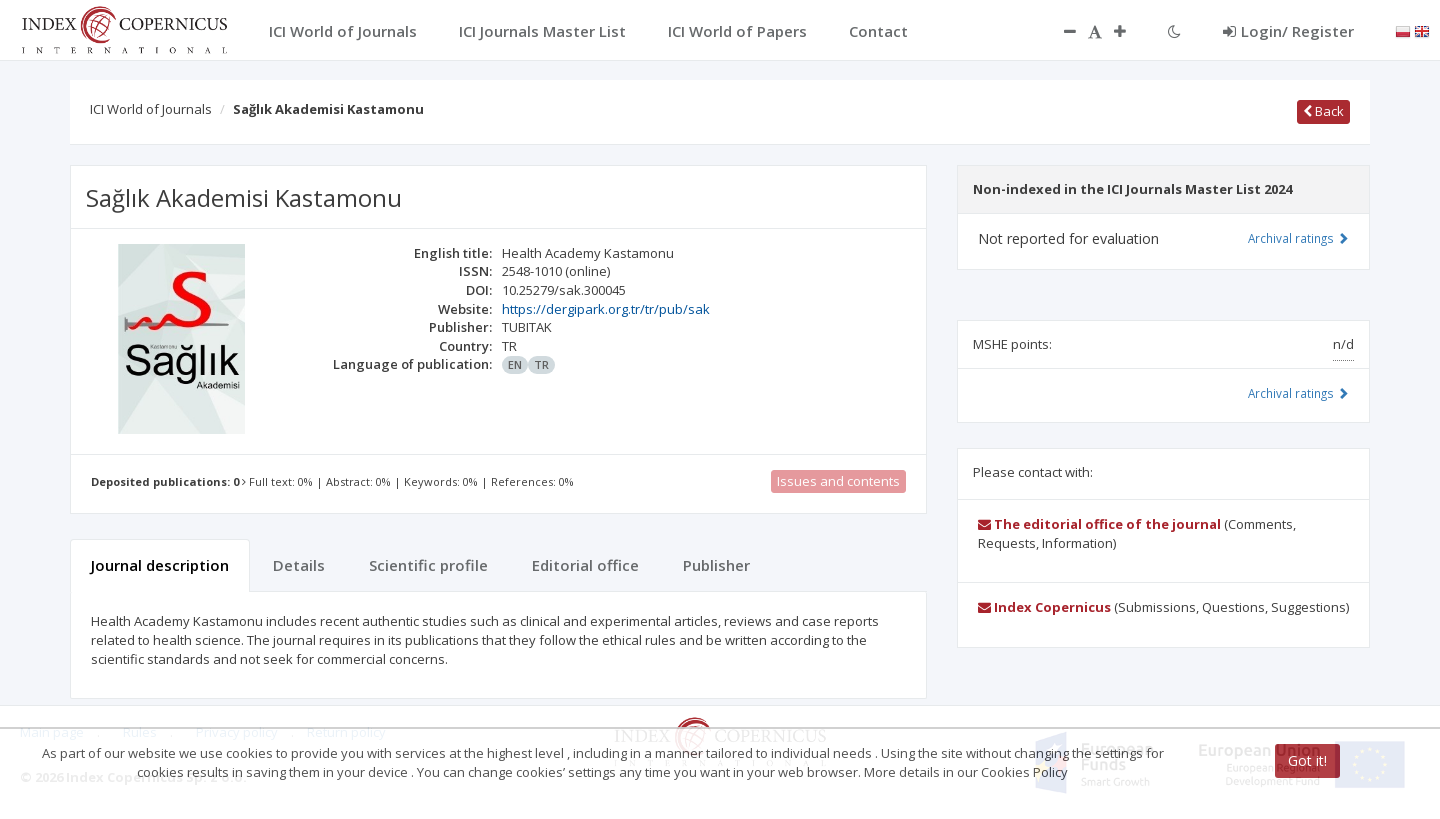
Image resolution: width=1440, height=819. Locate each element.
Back (1323, 111)
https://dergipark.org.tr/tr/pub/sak (606, 309)
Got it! (1307, 760)
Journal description (160, 565)
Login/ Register (1288, 31)
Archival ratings (1298, 238)
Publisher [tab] (716, 565)
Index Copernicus (1044, 607)
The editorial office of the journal (1099, 524)
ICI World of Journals (151, 109)
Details (299, 565)
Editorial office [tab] (585, 565)
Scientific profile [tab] (428, 565)
